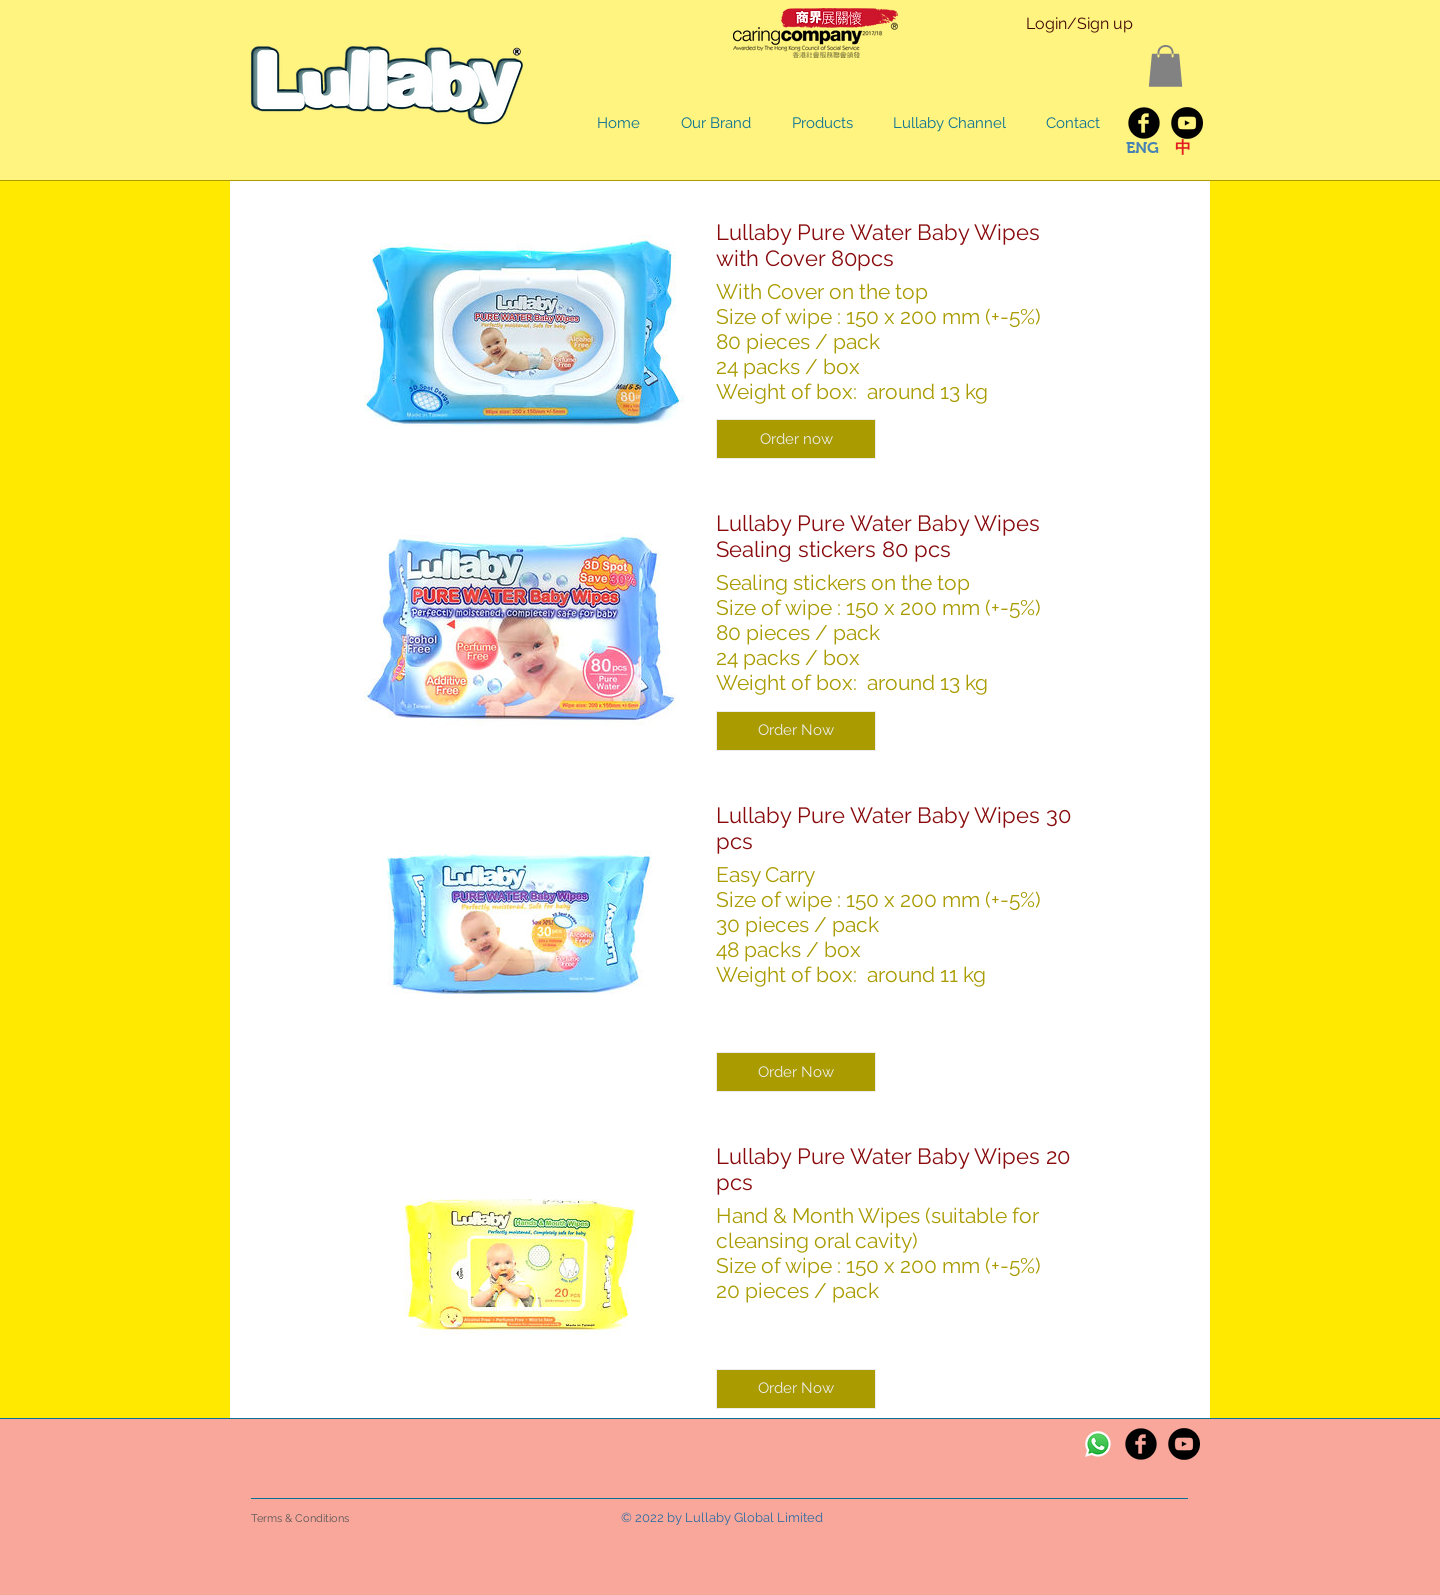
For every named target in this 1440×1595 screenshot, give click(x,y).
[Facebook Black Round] (1141, 1444)
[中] (1183, 148)
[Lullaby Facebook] (1144, 123)
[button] (1165, 66)
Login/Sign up (1079, 23)
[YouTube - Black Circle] (1187, 123)
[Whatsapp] (1098, 1444)
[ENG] (1142, 148)
